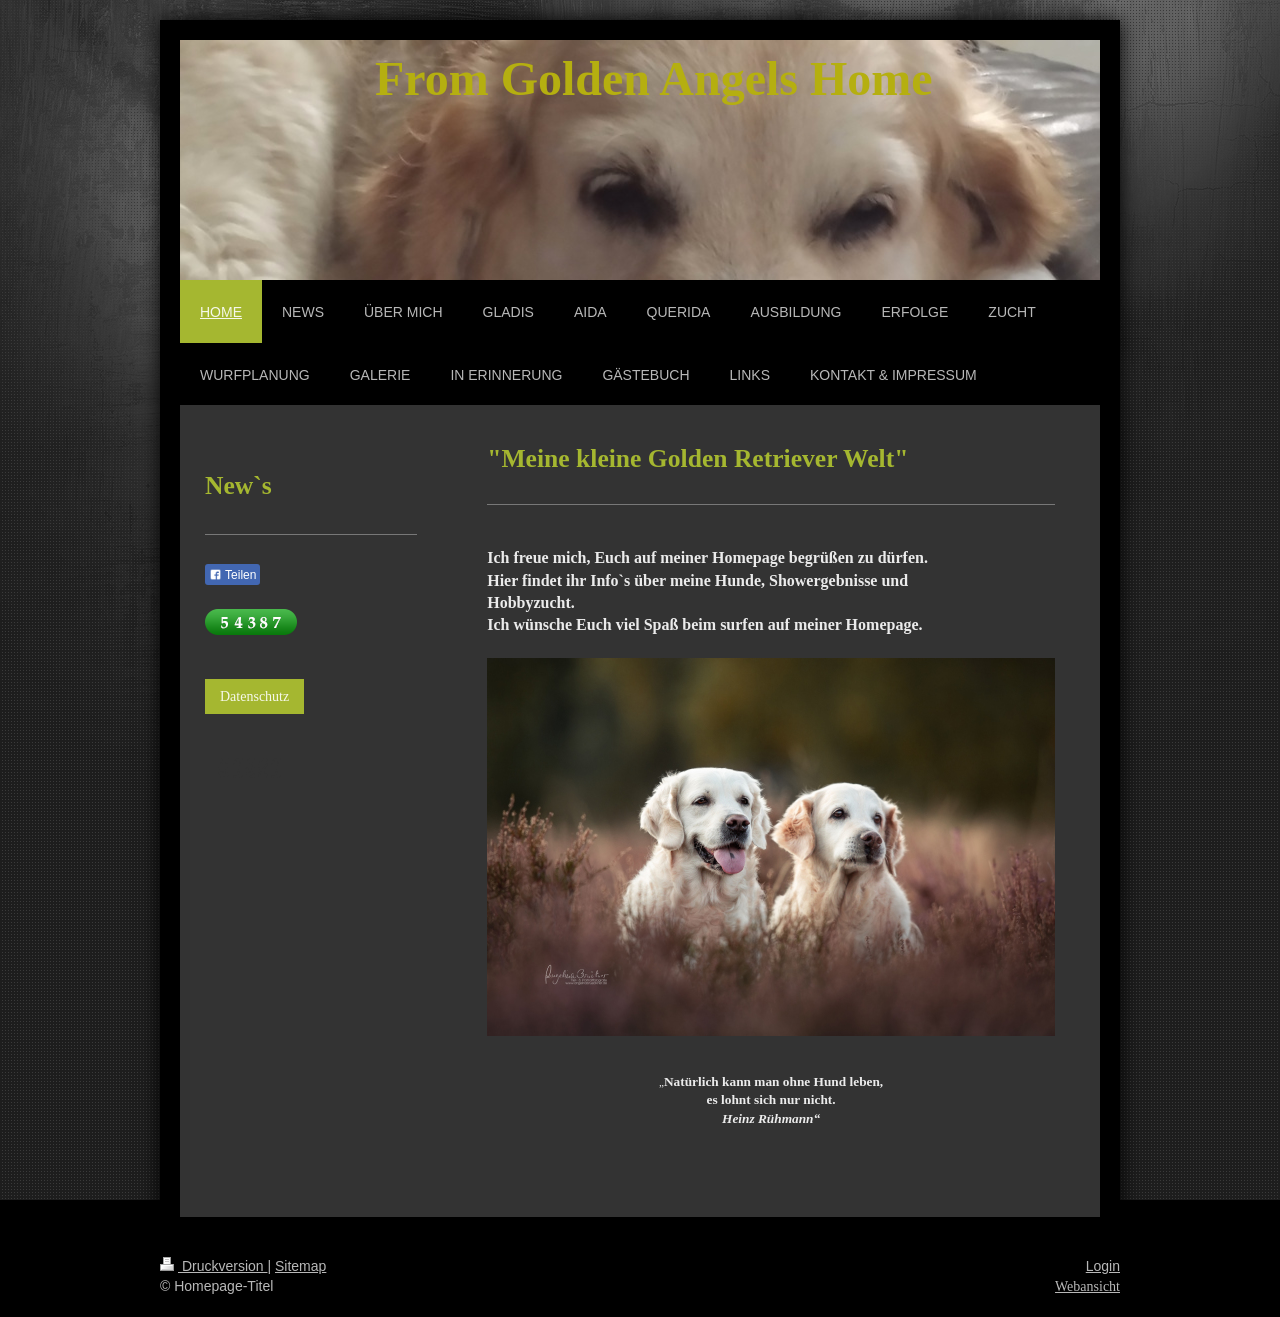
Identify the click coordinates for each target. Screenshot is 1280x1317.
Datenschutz (254, 696)
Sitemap (300, 1266)
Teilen (232, 575)
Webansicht (1087, 1286)
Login (1103, 1266)
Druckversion (213, 1266)
